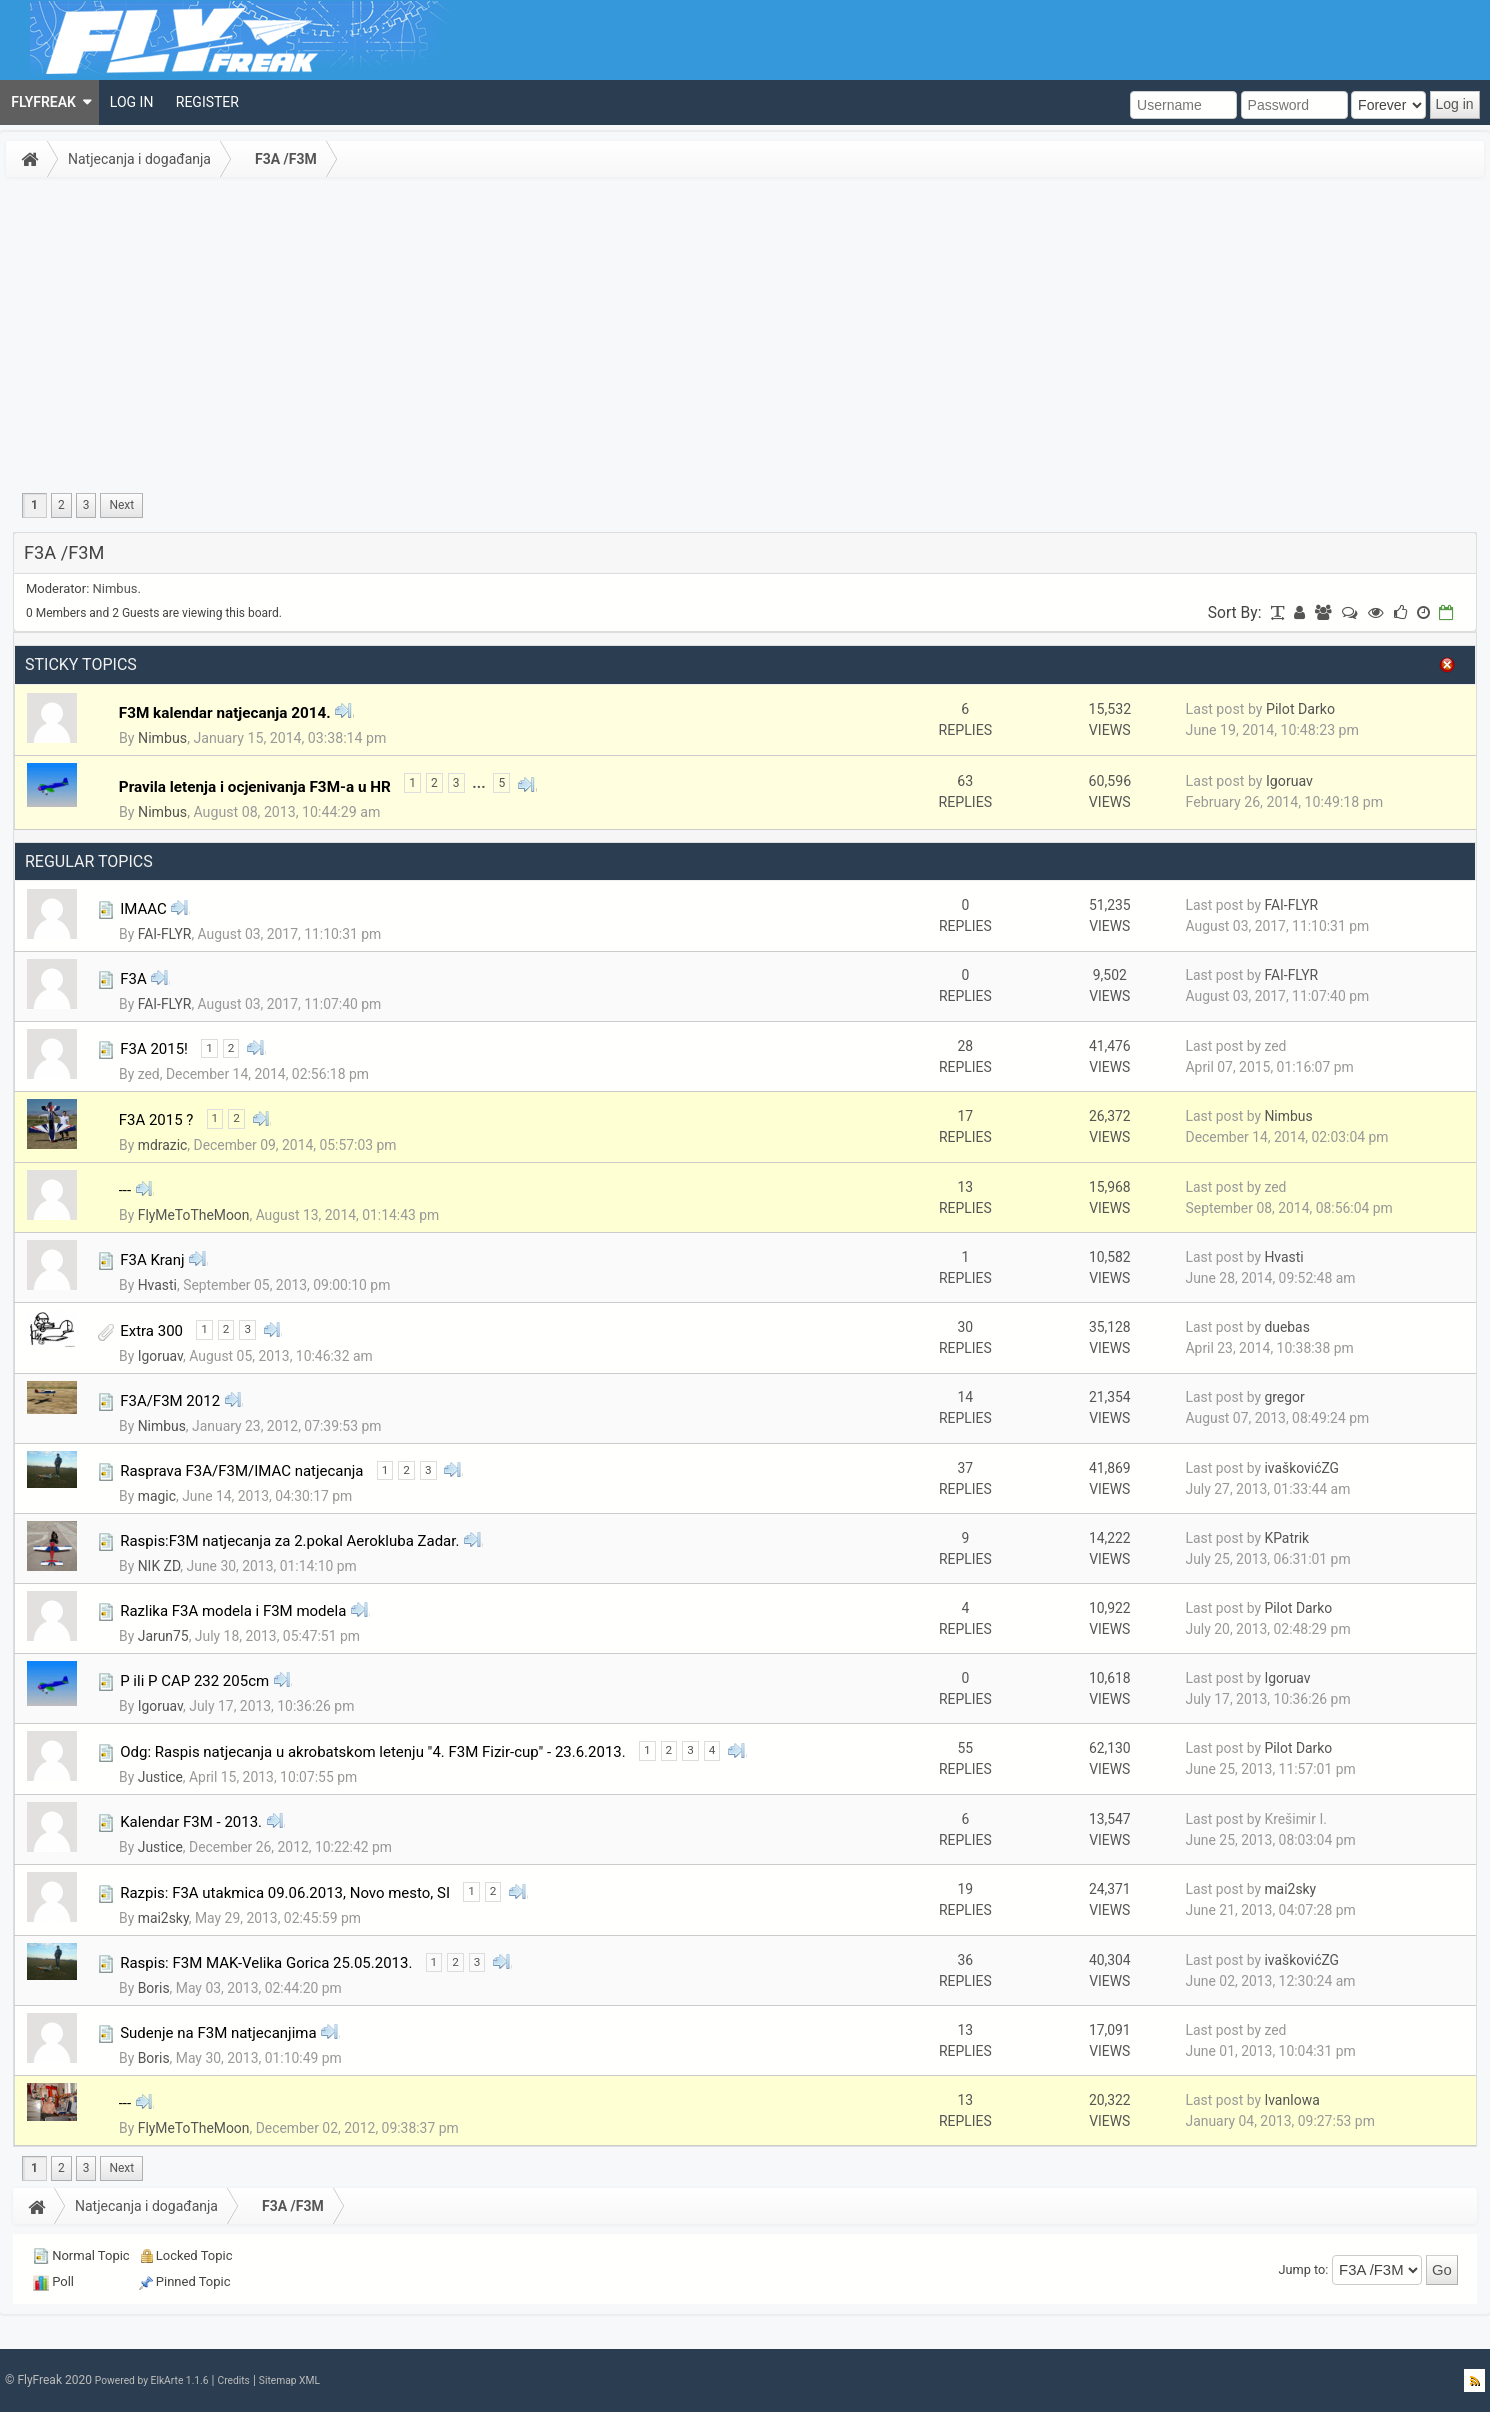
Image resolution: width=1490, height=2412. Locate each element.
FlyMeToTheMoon (194, 1215)
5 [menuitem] (501, 783)
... (478, 783)
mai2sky (163, 1918)
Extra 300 (151, 1331)
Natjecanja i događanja (139, 159)
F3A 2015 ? (156, 1120)
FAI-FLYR (165, 934)
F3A (133, 979)
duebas (1286, 1327)
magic (157, 1496)
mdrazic (163, 1145)
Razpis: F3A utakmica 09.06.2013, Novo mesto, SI (285, 1893)
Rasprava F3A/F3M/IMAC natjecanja (241, 1471)
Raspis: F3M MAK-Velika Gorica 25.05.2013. (266, 1963)
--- (125, 1190)
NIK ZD (159, 1566)
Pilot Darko (1300, 709)
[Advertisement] (745, 334)
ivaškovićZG (1301, 1468)
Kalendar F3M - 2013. (191, 1822)
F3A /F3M (286, 159)
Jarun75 (163, 1636)
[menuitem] (49, 102)
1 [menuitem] (34, 505)
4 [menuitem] (712, 1750)
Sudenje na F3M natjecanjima (218, 2033)
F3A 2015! (154, 1049)
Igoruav (1289, 781)
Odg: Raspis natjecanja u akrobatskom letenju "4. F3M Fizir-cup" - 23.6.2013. (373, 1752)
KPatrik (1286, 1538)
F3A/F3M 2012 (170, 1401)
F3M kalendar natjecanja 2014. (225, 713)
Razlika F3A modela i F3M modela (233, 1611)
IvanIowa (1291, 2100)
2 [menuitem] (61, 505)
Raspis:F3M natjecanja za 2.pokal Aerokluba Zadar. (289, 1541)
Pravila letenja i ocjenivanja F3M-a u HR (255, 787)
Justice (160, 1777)
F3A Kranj (152, 1260)
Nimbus (115, 588)
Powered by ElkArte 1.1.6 (152, 2380)
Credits (233, 2380)
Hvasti (157, 1285)
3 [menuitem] (86, 505)
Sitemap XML (289, 2380)
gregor (1284, 1397)
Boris (154, 1988)
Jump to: (1304, 2269)
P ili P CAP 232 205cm (194, 1681)
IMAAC (143, 909)
